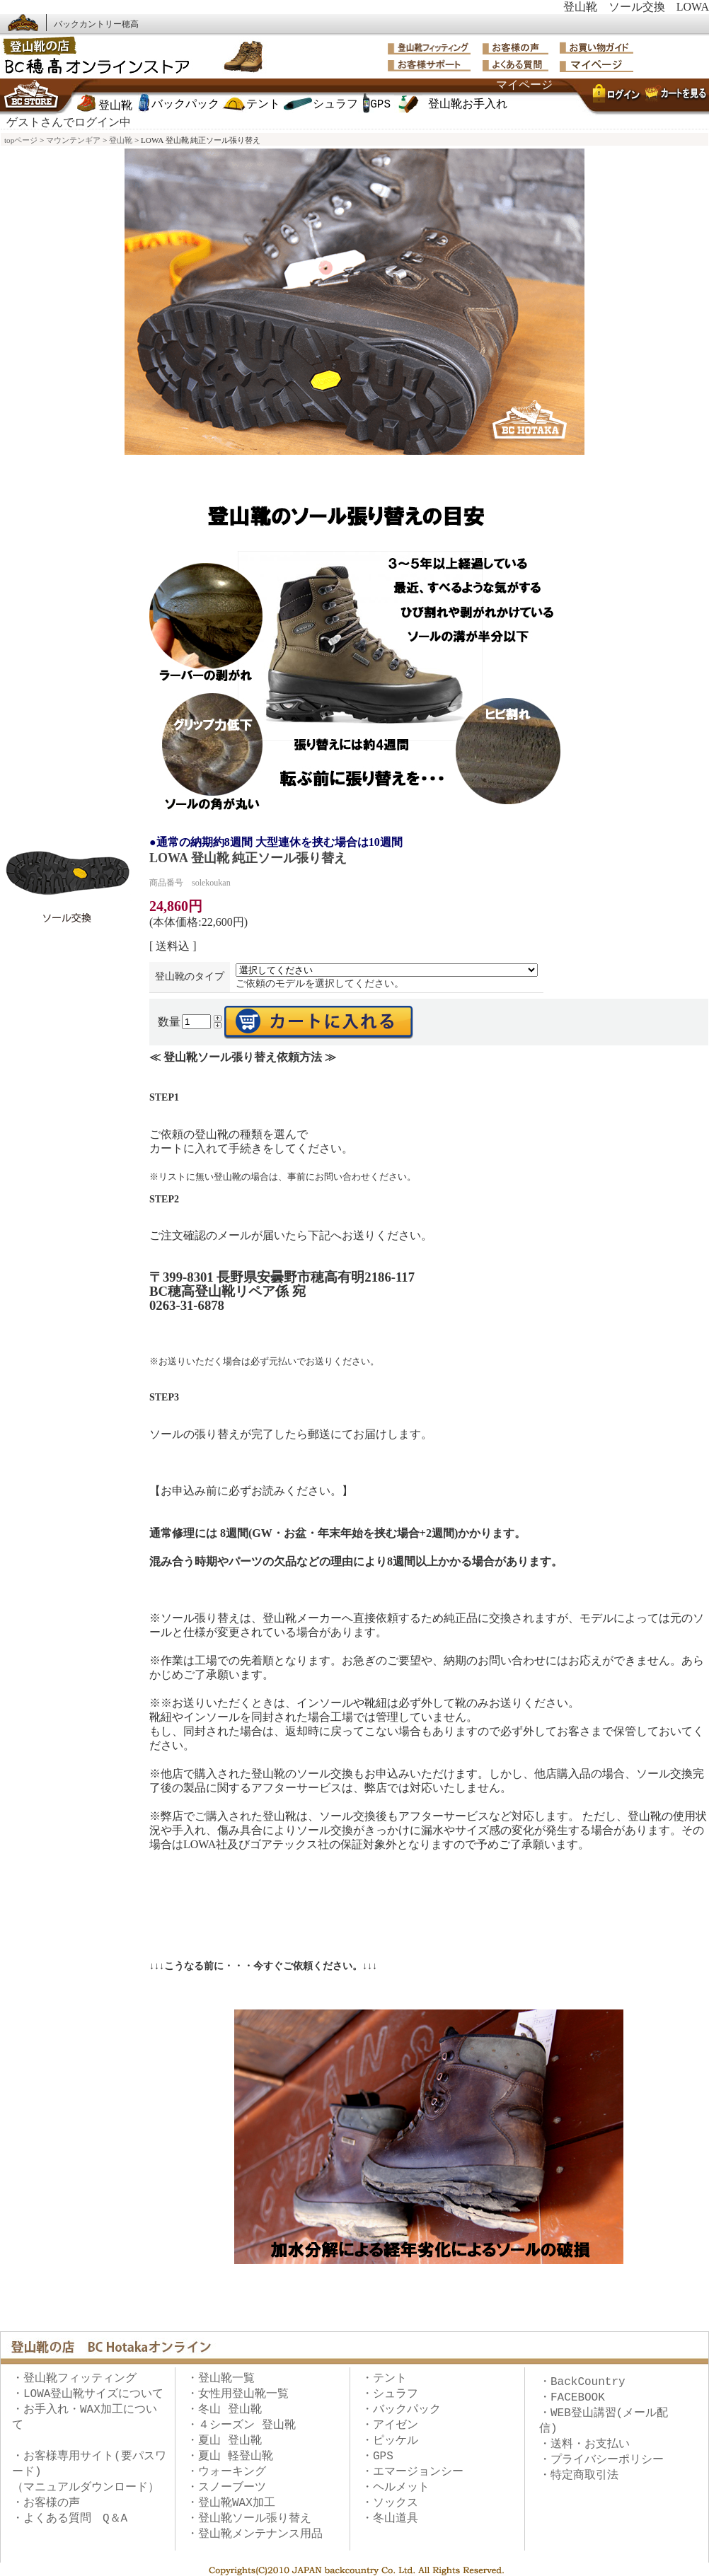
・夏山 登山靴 (224, 2441)
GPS (380, 104)
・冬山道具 (390, 2518)
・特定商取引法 (578, 2475)
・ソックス (390, 2503)
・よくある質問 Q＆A (69, 2518)
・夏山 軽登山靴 (230, 2456)
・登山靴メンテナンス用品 (255, 2534)
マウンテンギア (73, 140)
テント (263, 104)
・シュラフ (390, 2394)
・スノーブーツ (226, 2487)
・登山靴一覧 (221, 2378)
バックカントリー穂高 (96, 24)
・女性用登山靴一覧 (238, 2394)
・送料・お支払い (584, 2444)
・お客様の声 (46, 2503)
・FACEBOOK (572, 2398)
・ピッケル (390, 2441)
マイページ (524, 86)
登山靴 (115, 106)
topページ (21, 140)
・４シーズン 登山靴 (241, 2425)
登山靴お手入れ (467, 104)
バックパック (185, 104)
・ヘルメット (396, 2487)
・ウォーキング (226, 2472)
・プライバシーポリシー (601, 2460)
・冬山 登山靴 (224, 2410)
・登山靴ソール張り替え (249, 2518)
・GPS (377, 2456)
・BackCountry (582, 2382)
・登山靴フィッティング (74, 2378)
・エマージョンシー (412, 2472)
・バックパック (401, 2410)
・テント (384, 2378)
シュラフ (335, 104)
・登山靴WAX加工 (231, 2503)
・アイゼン (390, 2425)
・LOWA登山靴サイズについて (87, 2394)
